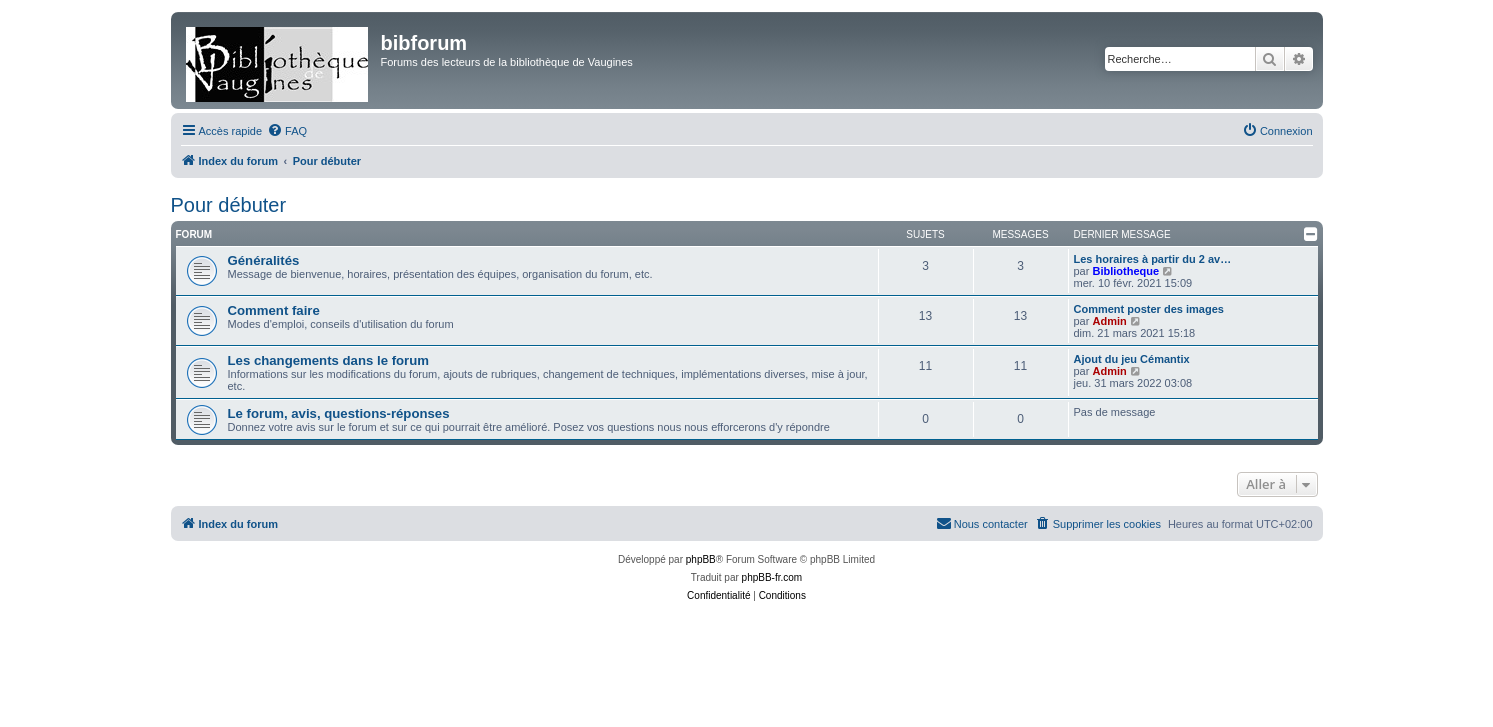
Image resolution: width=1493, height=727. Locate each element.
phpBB (701, 559)
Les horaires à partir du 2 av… (1153, 259)
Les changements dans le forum (329, 360)
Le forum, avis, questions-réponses (339, 413)
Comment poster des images (1149, 309)
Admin (1109, 321)
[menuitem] (287, 131)
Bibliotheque (1125, 271)
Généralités (264, 260)
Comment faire (274, 310)
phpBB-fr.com (772, 577)
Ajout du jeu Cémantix (1132, 359)
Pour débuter (229, 205)
